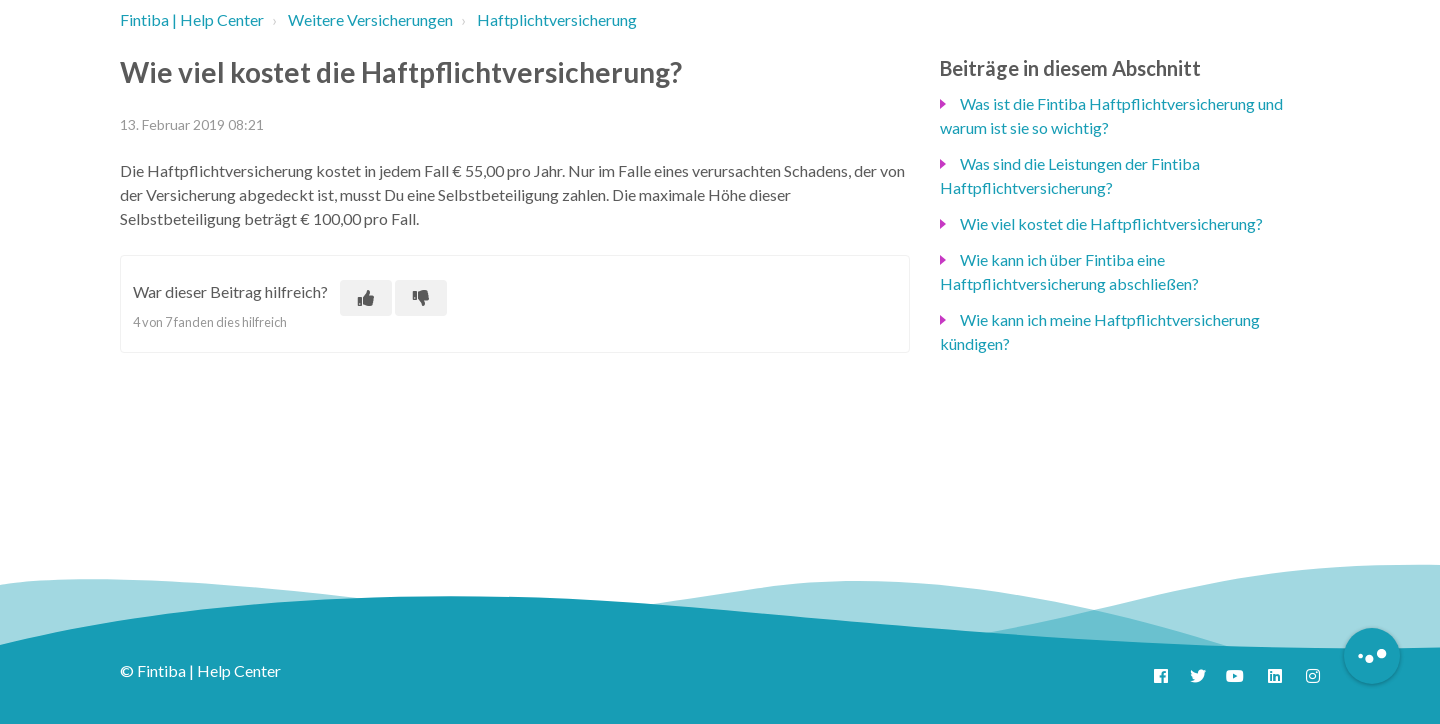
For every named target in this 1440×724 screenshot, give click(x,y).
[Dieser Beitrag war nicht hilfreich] (421, 298)
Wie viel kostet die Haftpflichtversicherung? (1111, 223)
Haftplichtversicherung (557, 19)
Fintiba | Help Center (192, 19)
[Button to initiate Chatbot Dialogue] (1372, 656)
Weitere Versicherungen (370, 19)
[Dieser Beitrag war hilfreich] (366, 298)
